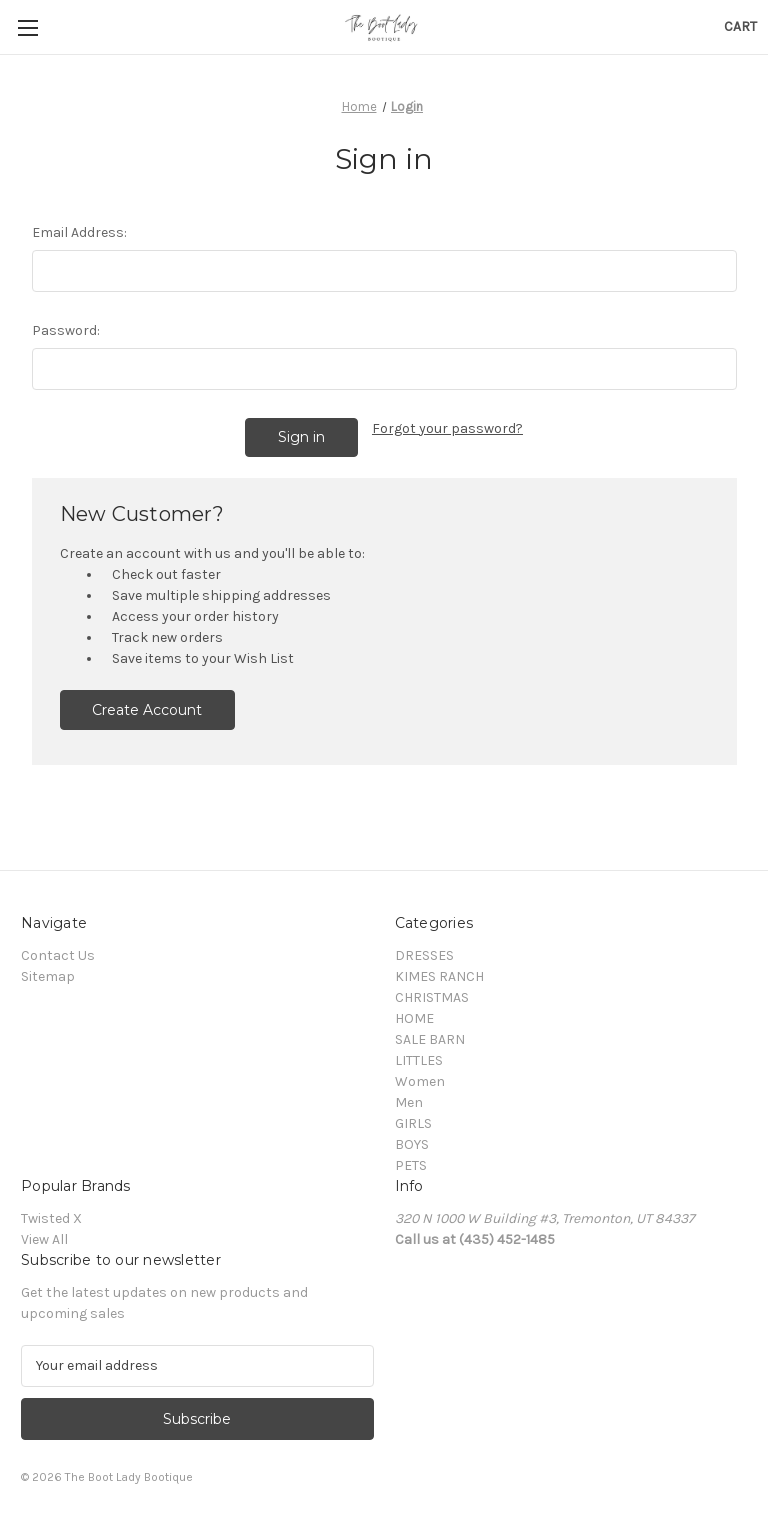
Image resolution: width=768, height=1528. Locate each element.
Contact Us (58, 955)
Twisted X (51, 1218)
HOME (414, 1018)
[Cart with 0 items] (740, 26)
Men (409, 1102)
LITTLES (419, 1060)
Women (420, 1081)
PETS (411, 1165)
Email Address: (79, 232)
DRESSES (424, 955)
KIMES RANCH (439, 976)
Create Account (147, 710)
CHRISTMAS (432, 997)
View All (44, 1239)
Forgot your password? (447, 428)
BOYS (412, 1144)
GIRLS (413, 1123)
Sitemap (48, 976)
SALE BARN (430, 1039)
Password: (66, 330)
